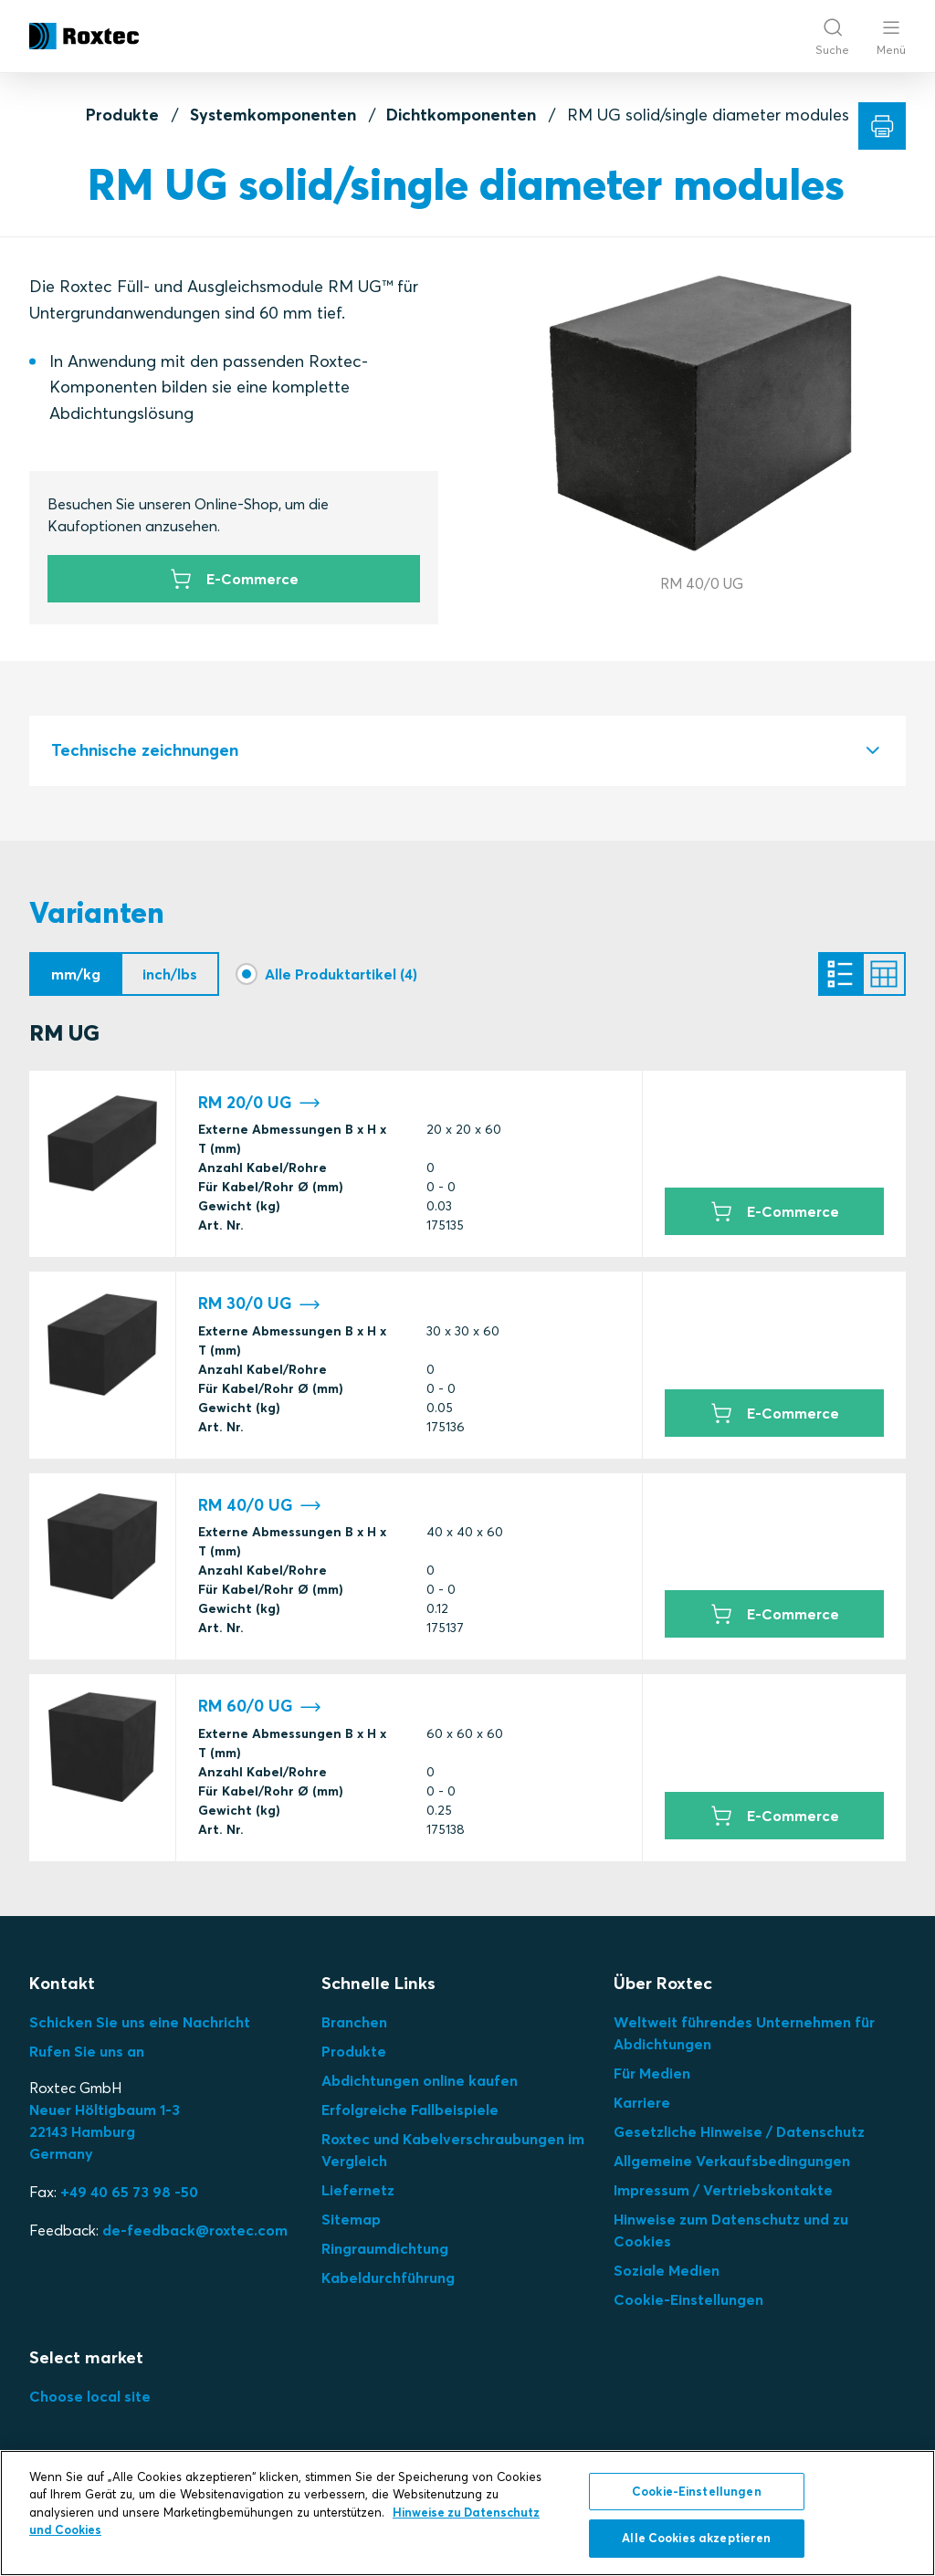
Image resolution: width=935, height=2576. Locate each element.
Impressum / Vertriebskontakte (723, 2190)
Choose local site (90, 2396)
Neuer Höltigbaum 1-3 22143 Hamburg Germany (104, 2131)
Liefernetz (357, 2190)
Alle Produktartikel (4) (341, 974)
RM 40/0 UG (259, 1505)
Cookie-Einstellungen (688, 2299)
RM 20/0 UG (259, 1103)
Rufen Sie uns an (86, 2051)
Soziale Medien (667, 2270)
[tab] (467, 751)
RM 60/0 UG (259, 1706)
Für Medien (652, 2073)
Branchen (354, 2022)
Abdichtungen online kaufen (419, 2080)
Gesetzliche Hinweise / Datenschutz (739, 2131)
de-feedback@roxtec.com (195, 2230)
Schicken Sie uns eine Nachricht (139, 2022)
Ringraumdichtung (384, 2248)
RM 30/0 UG (259, 1303)
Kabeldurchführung (388, 2277)
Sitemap (351, 2219)
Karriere (642, 2102)
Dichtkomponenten (461, 114)
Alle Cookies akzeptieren (696, 2537)
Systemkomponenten (273, 114)
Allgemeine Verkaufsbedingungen (732, 2161)
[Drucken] (882, 126)
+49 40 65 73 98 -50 (129, 2192)
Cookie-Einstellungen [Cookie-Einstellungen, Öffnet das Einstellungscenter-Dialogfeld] (697, 2491)
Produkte (122, 114)
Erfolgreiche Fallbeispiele (410, 2109)
